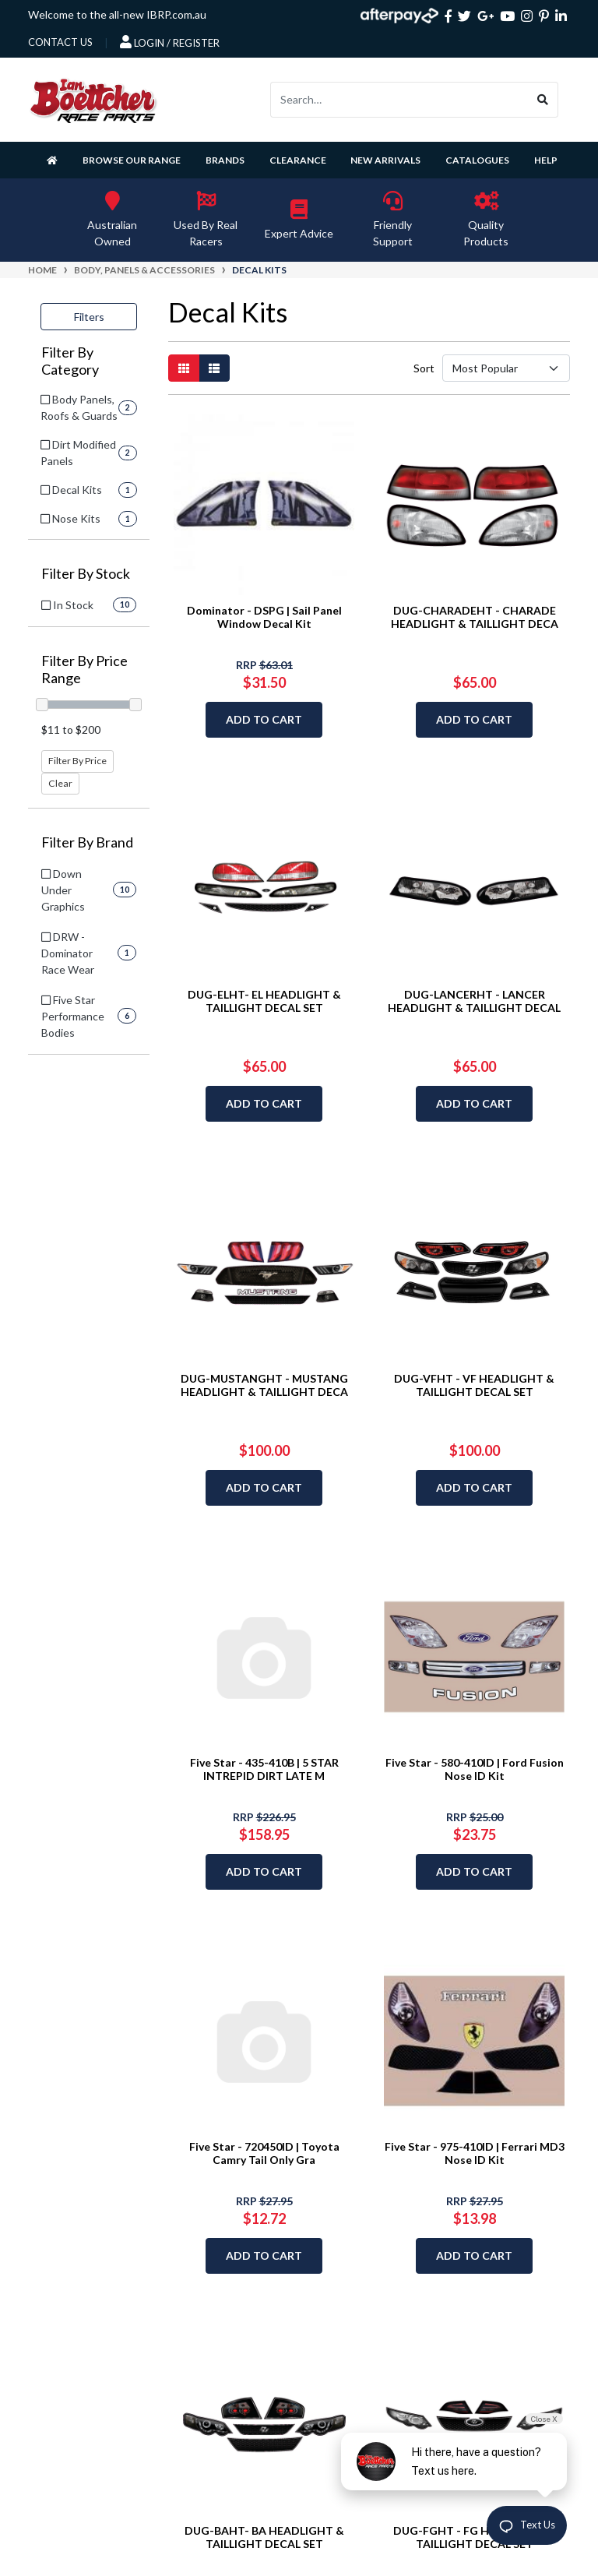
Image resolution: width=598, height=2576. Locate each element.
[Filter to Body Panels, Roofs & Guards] (89, 407)
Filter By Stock (85, 574)
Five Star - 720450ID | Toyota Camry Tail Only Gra (264, 2153)
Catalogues (477, 160)
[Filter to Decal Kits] (89, 489)
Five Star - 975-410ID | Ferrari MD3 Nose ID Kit (475, 2153)
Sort (423, 368)
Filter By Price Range (84, 669)
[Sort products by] (506, 368)
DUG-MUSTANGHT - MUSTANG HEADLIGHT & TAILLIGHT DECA (264, 1385)
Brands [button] (225, 160)
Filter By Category (70, 361)
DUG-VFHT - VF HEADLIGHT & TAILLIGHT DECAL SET (474, 1385)
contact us (60, 42)
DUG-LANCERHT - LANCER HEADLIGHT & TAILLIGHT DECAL (474, 1001)
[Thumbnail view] (183, 368)
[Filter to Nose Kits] (89, 518)
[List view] (214, 368)
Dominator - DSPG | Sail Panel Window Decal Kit (264, 617)
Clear (60, 783)
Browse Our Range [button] (132, 160)
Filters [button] (89, 316)
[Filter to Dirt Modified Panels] (89, 452)
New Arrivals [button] (385, 160)
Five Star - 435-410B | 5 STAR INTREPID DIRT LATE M (264, 1769)
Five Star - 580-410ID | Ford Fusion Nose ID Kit (474, 1769)
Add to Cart (264, 719)
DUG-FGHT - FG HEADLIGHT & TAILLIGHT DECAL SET (474, 2537)
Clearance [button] (297, 160)
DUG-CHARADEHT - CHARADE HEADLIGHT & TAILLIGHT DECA (474, 617)
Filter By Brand (87, 842)
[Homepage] (52, 160)
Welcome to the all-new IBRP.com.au (117, 14)
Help (546, 160)
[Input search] (399, 100)
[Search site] (543, 100)
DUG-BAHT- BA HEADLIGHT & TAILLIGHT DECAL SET (264, 2537)
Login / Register (170, 42)
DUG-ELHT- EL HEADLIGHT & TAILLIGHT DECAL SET (264, 1001)
